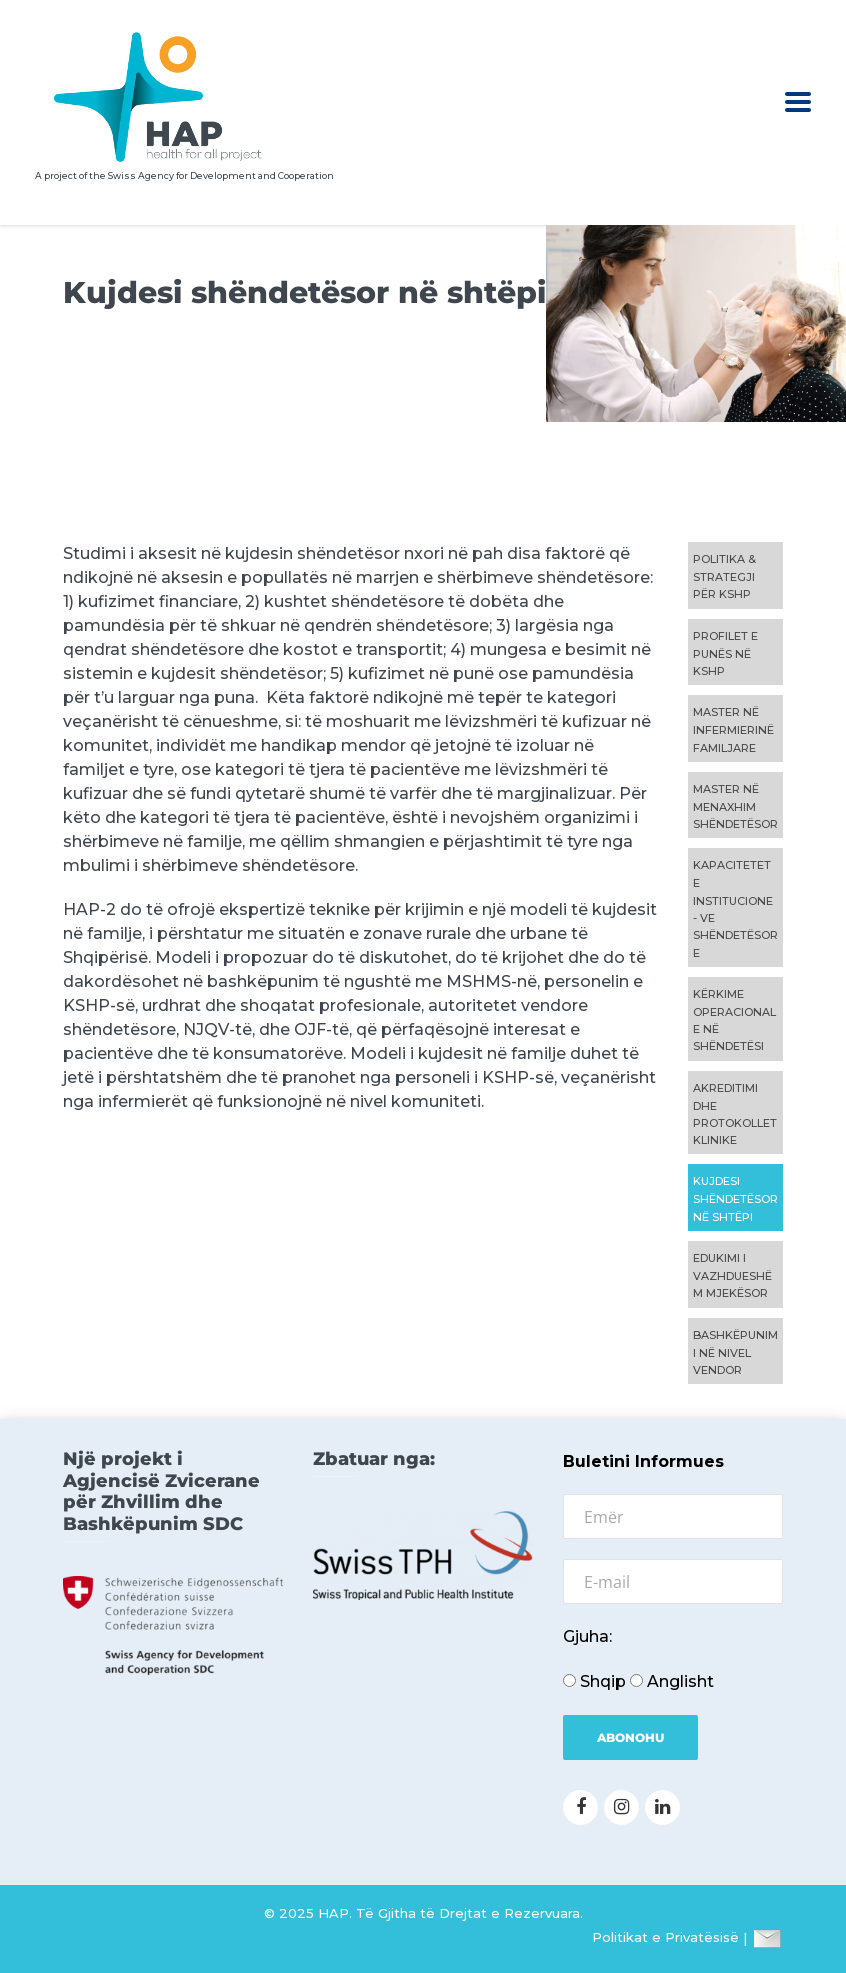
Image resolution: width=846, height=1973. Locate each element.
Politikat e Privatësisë (665, 1938)
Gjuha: (587, 1636)
